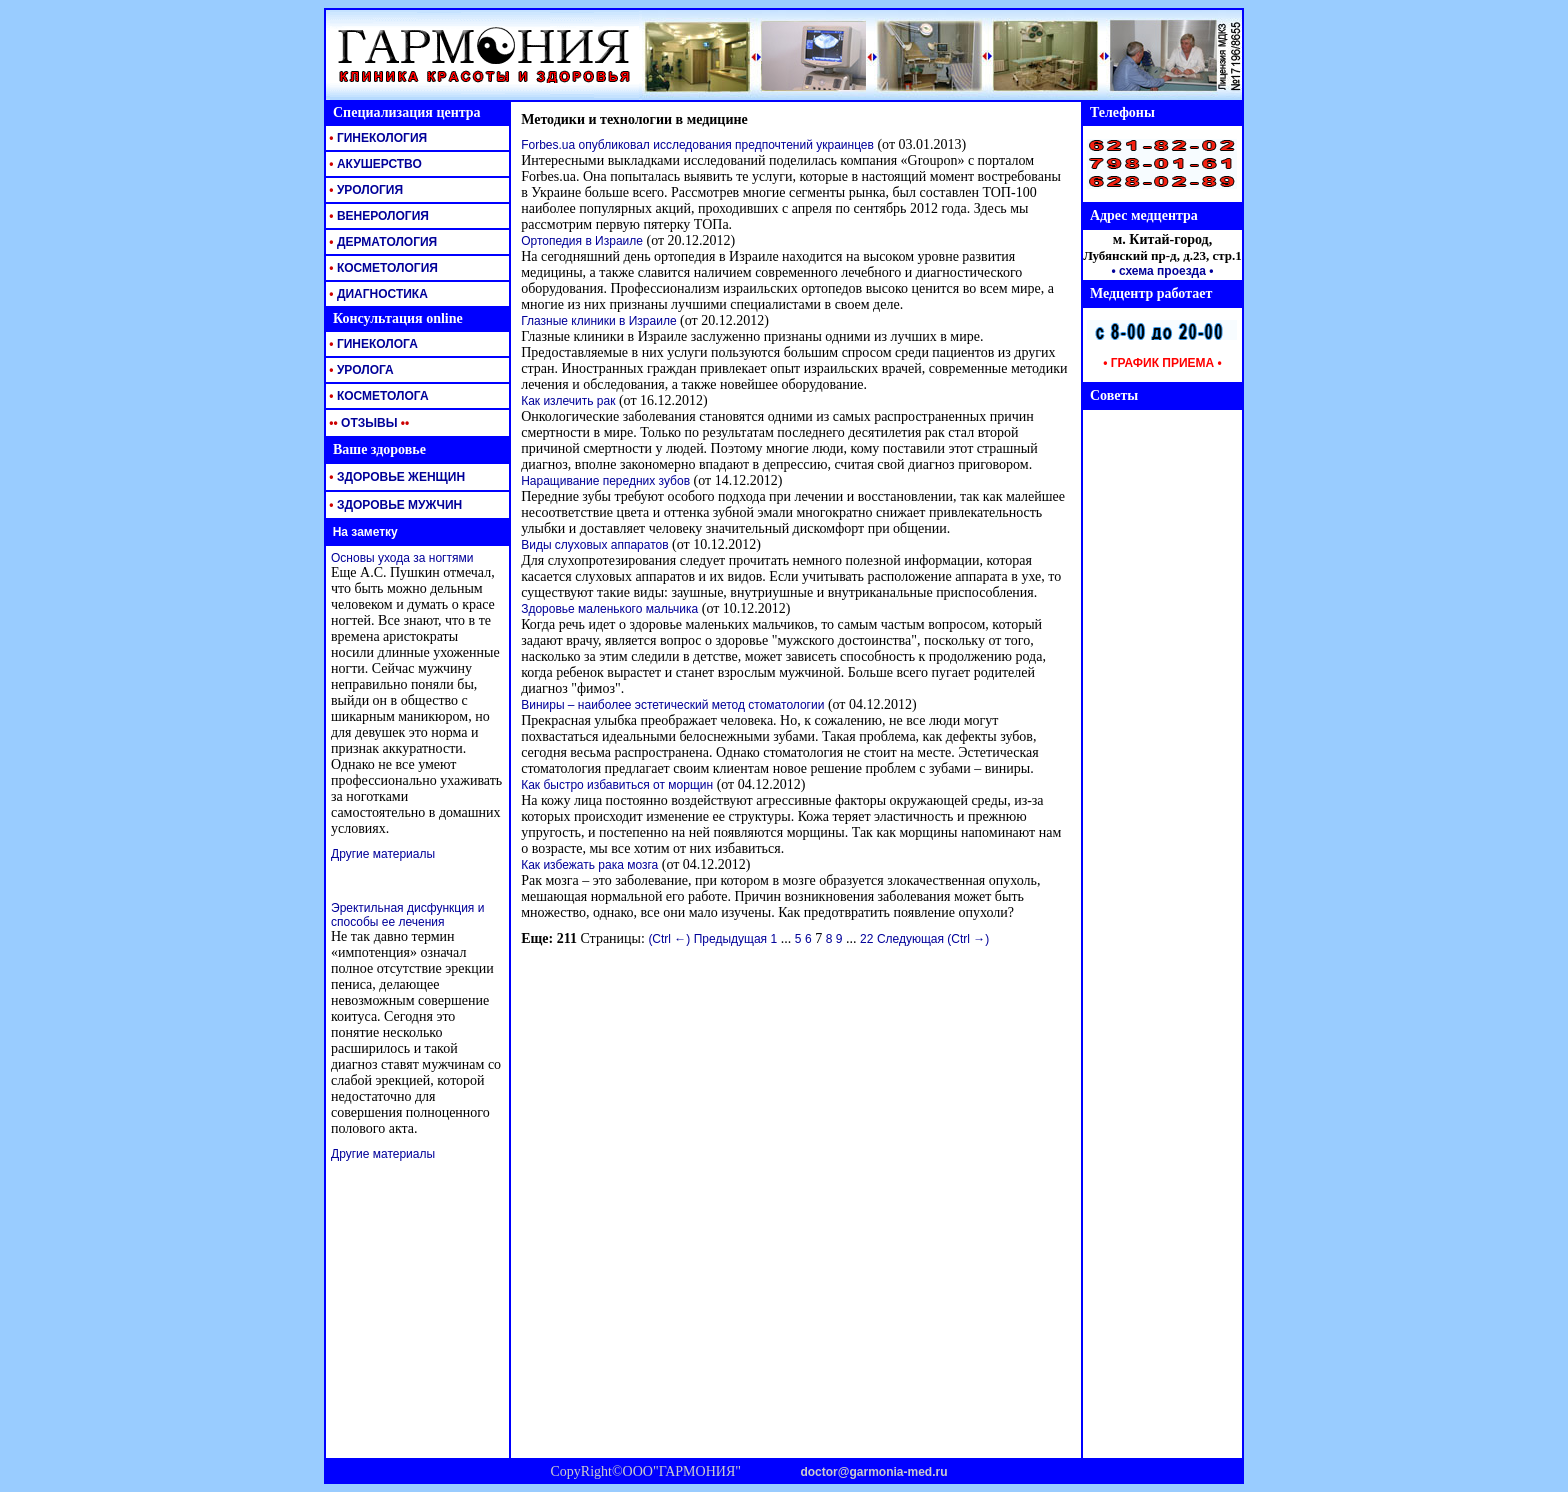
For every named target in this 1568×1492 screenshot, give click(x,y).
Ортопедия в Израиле (582, 241)
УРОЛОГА (360, 370)
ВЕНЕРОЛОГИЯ (377, 216)
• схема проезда (1158, 271)
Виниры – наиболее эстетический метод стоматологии (672, 705)
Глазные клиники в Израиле (598, 321)
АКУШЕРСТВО (374, 164)
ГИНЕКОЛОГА (372, 344)
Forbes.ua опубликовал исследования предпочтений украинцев (697, 145)
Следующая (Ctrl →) (933, 939)
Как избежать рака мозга (589, 865)
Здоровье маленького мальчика (609, 609)
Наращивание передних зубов (605, 481)
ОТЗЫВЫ (367, 423)
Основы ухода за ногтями (402, 558)
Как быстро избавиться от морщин (617, 785)
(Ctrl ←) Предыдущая (707, 939)
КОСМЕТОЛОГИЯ (382, 268)
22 (866, 939)
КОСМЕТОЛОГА (377, 396)
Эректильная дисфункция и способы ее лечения (407, 915)
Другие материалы (383, 854)
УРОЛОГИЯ (364, 190)
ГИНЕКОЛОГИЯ (376, 138)
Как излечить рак (568, 401)
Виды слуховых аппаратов (594, 545)
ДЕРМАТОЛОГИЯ (381, 242)
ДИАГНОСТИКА (377, 294)
